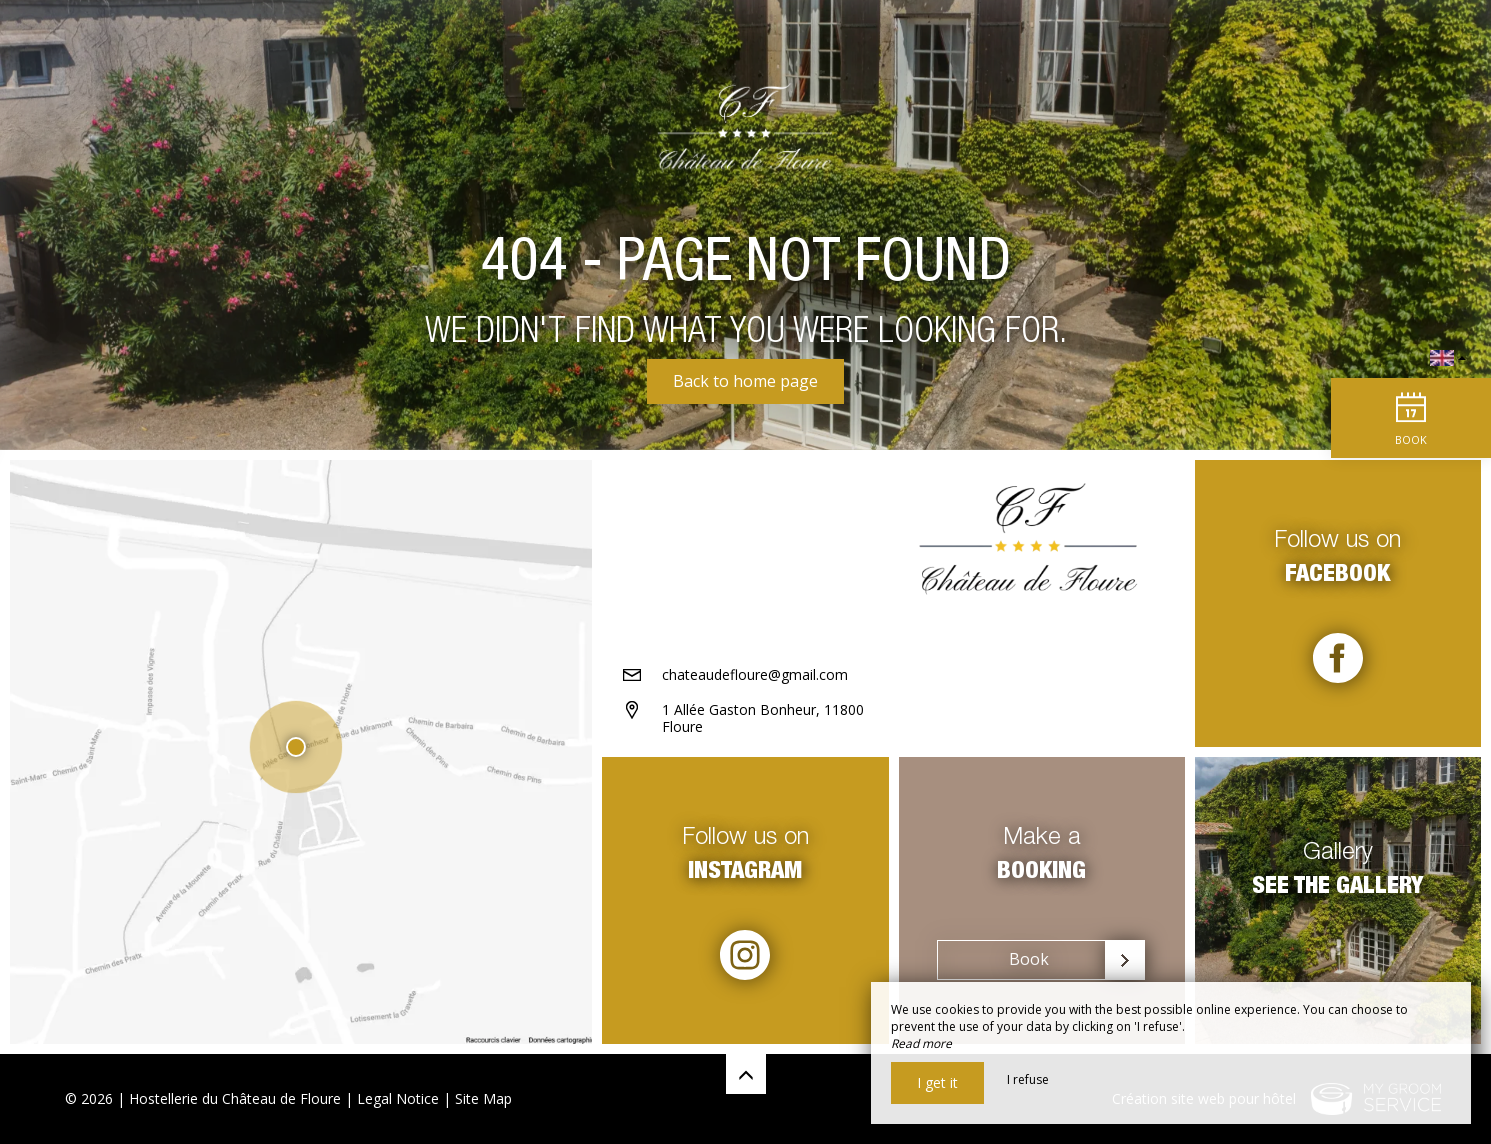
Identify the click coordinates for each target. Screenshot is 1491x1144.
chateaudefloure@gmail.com (755, 674)
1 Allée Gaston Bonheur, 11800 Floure (763, 718)
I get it (937, 1082)
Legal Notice (398, 1098)
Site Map (483, 1098)
